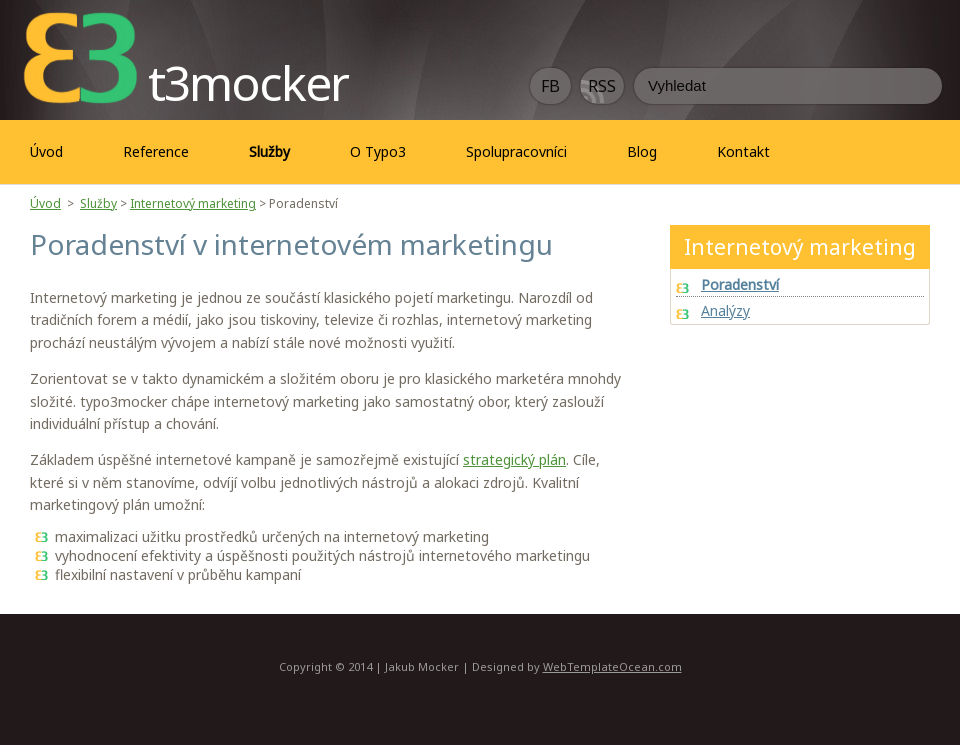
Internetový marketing (193, 203)
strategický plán (514, 459)
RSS (602, 86)
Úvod (46, 151)
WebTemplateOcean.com (612, 666)
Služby (98, 203)
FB (550, 86)
